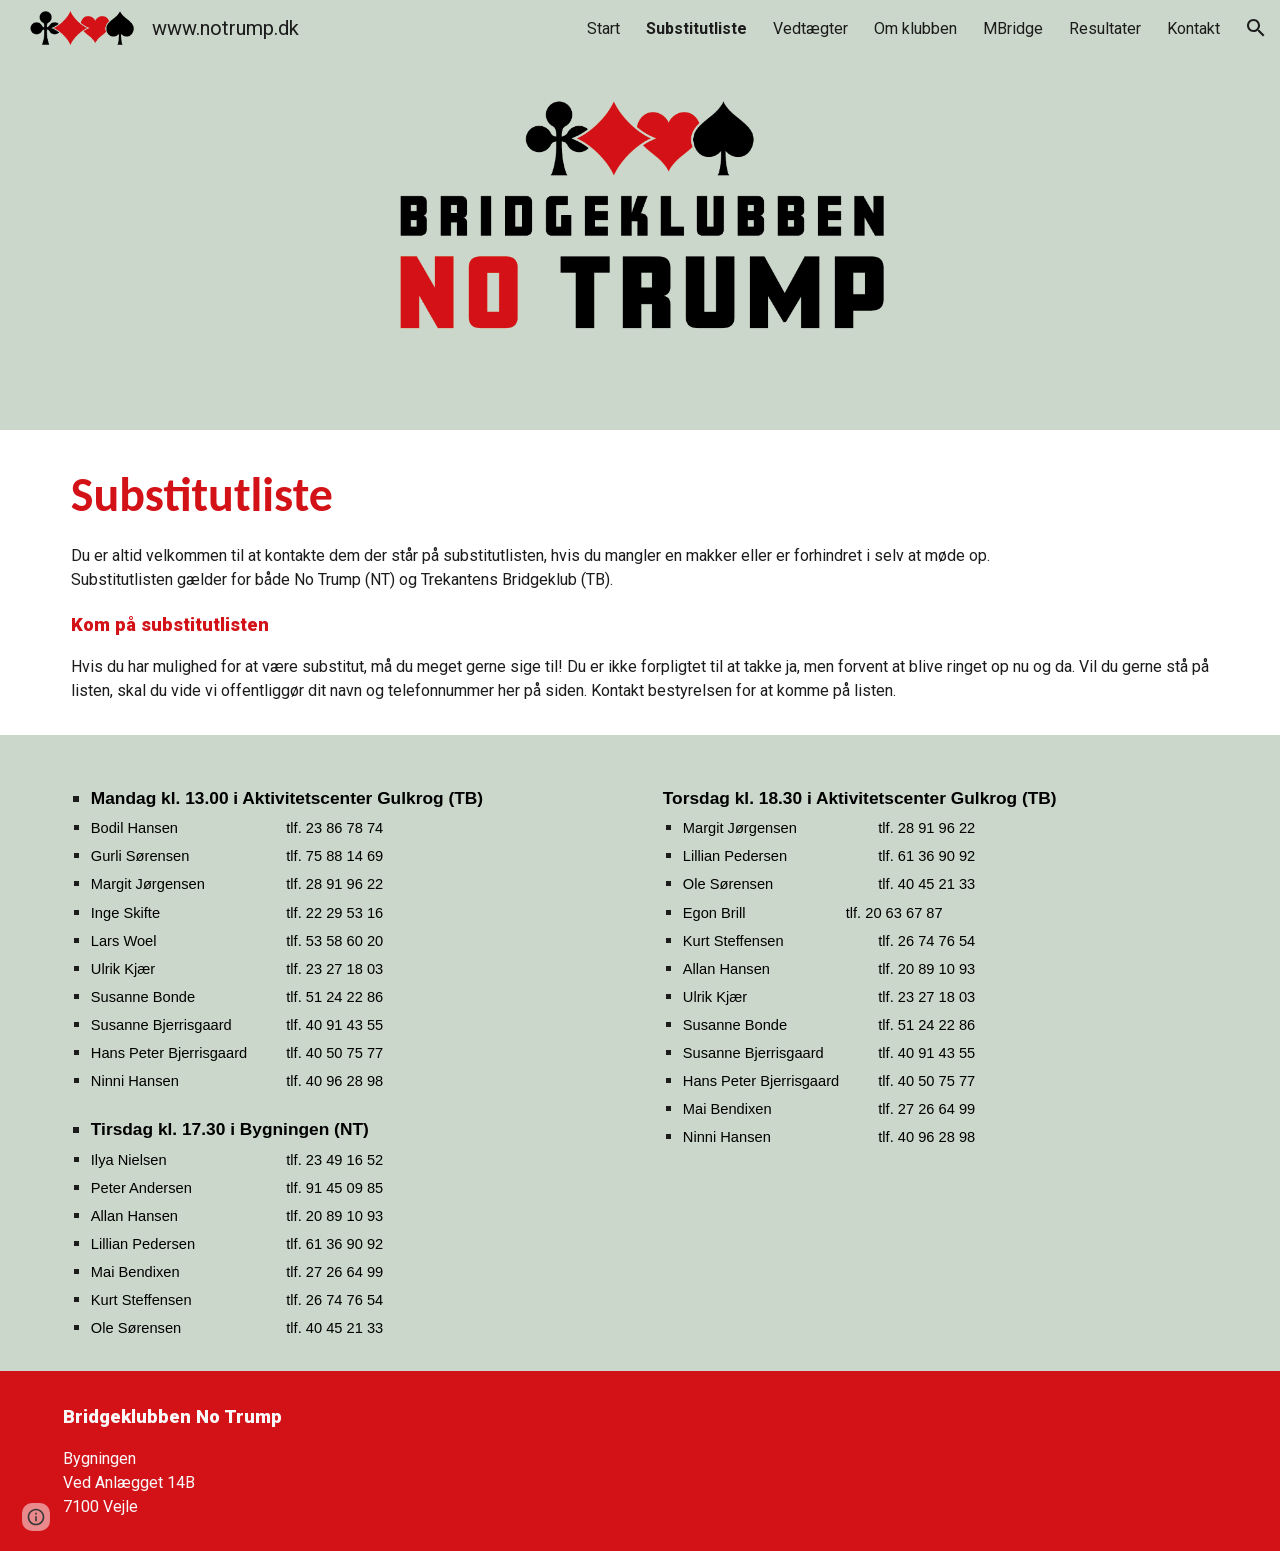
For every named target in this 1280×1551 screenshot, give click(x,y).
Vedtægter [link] (810, 28)
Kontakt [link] (1193, 28)
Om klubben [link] (915, 28)
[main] (640, 582)
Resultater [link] (1105, 28)
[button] (1256, 28)
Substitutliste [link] (696, 28)
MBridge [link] (1013, 28)
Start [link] (603, 28)
